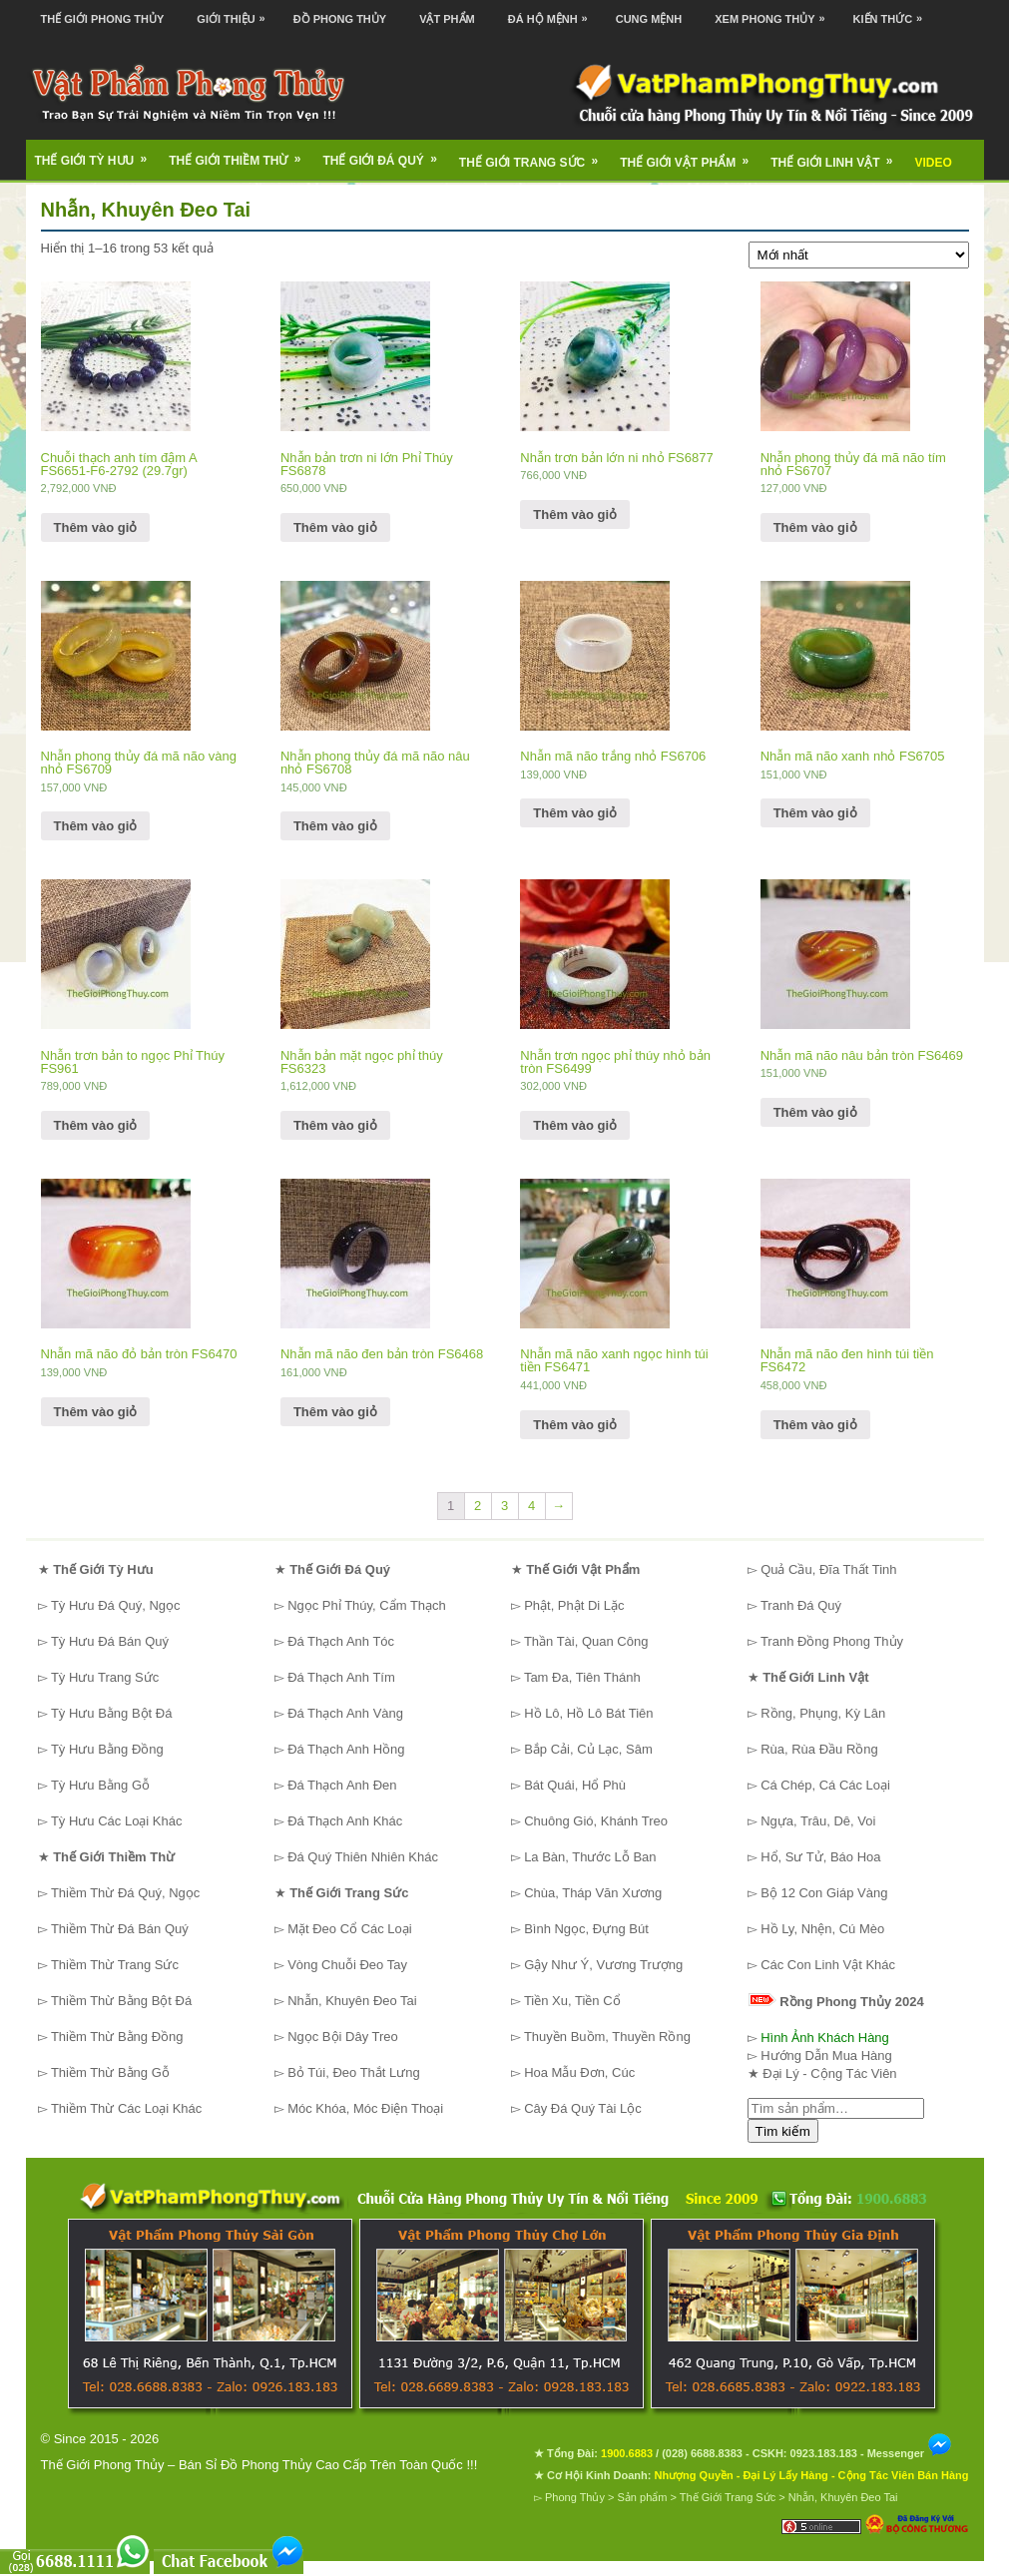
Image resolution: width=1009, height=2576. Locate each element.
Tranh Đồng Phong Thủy (831, 1641)
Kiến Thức (893, 12)
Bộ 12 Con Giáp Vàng (823, 1892)
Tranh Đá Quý (800, 1605)
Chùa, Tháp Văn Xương (593, 1892)
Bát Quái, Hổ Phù (575, 1785)
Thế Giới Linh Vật (837, 156)
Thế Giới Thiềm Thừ (241, 154)
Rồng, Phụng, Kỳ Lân (822, 1713)
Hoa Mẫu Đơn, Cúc (579, 2072)
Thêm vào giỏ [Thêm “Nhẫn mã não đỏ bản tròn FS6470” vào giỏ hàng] (96, 1411)
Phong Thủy (575, 2497)
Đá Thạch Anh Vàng (345, 1713)
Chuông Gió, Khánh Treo (596, 1820)
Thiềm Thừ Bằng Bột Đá (121, 2000)
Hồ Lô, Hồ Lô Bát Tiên (588, 1713)
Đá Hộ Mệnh (553, 12)
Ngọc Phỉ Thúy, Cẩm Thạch (366, 1605)
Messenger (910, 2453)
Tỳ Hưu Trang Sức (105, 1677)
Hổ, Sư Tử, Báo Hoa (820, 1856)
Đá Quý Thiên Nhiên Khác (362, 1856)
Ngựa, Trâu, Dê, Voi (817, 1820)
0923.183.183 (823, 2453)
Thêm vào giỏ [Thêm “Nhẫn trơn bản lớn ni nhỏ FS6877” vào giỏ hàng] (575, 514)
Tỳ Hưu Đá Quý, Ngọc (116, 1605)
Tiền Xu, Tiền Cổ (572, 2000)
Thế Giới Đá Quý (386, 154)
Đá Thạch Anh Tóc (340, 1641)
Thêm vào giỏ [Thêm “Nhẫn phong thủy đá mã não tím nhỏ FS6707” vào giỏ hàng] (815, 527)
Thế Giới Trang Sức (535, 156)
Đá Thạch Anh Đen (341, 1785)
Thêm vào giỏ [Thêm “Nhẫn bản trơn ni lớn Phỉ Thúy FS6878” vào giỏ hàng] (335, 527)
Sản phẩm (643, 2497)
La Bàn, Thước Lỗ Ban (590, 1856)
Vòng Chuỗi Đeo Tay (347, 1964)
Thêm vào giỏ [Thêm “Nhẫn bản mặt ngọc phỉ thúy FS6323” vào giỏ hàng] (335, 1125)
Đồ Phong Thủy (339, 19)
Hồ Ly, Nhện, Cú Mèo (822, 1928)
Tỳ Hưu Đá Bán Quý (110, 1641)
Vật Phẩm (447, 19)
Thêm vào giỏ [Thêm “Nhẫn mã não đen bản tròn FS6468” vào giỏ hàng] (335, 1411)
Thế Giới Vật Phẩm (690, 156)
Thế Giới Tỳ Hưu (98, 154)
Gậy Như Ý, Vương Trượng (603, 1964)
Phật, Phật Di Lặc (574, 1605)
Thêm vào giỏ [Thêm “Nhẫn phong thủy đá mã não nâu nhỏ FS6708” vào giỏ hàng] (335, 825)
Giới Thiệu (235, 12)
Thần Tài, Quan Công (586, 1641)
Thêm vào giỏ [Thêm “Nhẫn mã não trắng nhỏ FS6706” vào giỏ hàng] (575, 812)
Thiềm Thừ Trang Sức (115, 1964)
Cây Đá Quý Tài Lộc (583, 2108)
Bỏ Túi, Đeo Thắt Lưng (353, 2072)
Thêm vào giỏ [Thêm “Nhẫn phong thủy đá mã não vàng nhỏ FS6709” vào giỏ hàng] (96, 825)
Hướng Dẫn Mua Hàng (826, 2055)
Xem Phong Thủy (774, 12)
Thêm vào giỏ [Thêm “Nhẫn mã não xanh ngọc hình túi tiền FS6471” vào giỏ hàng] (575, 1424)
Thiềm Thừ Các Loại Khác (126, 2108)
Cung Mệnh (649, 19)
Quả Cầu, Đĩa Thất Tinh (828, 1569)
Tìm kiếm (783, 2131)
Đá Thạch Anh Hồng (345, 1749)
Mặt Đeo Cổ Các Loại (349, 1928)
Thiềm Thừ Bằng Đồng (117, 2036)
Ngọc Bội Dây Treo (342, 2036)
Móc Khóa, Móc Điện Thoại (365, 2108)
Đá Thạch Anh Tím (341, 1677)
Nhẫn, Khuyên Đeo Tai (352, 2000)
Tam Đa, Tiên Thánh (582, 1677)
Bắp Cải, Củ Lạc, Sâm (588, 1749)
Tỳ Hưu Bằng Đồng (107, 1749)
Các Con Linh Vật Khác (827, 1964)
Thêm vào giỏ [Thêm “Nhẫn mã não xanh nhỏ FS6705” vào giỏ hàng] (815, 812)
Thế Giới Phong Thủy (103, 19)
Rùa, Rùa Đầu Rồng (819, 1749)
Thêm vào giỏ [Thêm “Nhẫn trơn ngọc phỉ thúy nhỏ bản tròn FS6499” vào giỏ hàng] (575, 1125)
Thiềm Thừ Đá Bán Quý (120, 1928)
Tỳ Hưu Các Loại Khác (117, 1820)
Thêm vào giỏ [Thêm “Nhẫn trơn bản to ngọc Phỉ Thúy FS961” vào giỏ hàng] (96, 1125)
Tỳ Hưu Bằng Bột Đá (112, 1713)
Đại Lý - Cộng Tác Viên (829, 2073)
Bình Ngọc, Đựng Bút (586, 1928)
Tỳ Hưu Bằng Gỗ (100, 1785)
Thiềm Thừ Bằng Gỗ (110, 2072)
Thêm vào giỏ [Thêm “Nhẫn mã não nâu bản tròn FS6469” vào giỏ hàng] (815, 1112)
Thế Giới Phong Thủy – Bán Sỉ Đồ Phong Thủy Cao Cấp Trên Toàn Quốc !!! (259, 2464)
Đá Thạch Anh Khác (344, 1820)
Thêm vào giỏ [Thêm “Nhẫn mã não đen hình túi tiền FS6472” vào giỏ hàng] (815, 1424)
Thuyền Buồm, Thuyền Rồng (607, 2036)
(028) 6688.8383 (702, 2453)
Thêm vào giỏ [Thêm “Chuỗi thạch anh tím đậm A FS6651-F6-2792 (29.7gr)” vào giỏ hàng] (96, 527)
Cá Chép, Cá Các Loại (825, 1785)
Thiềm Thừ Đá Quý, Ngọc (125, 1892)
